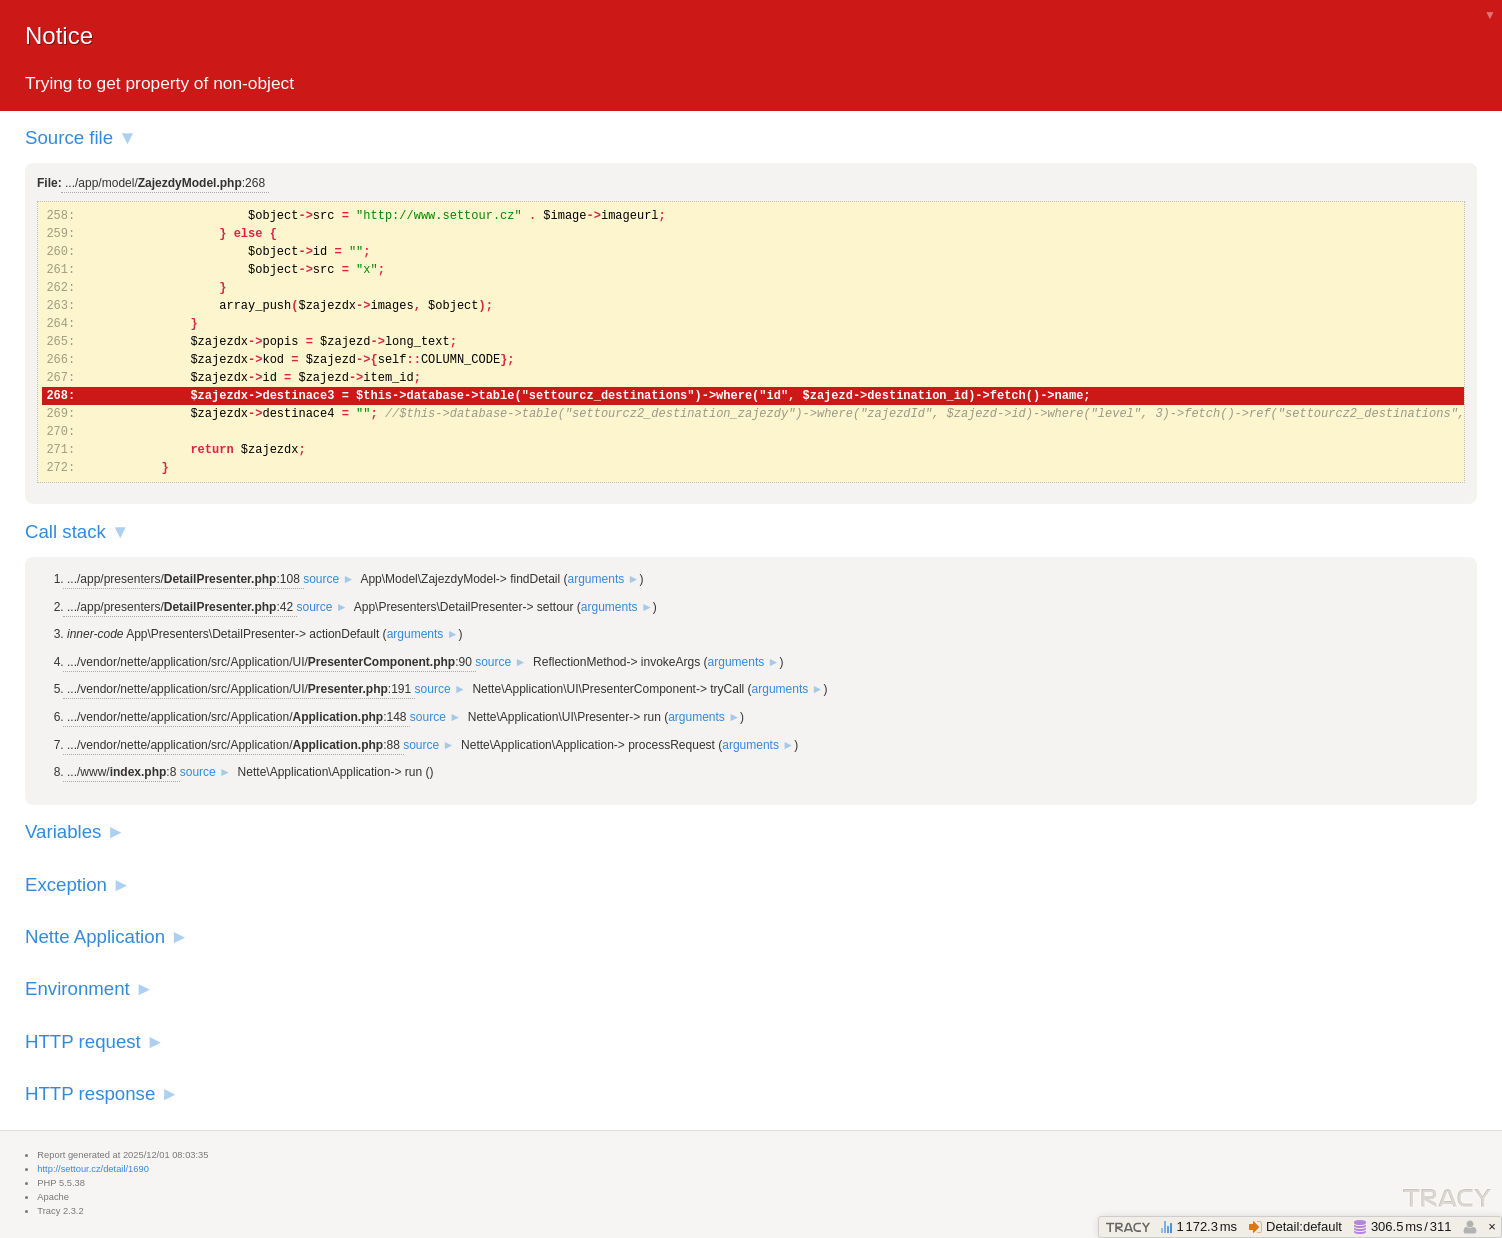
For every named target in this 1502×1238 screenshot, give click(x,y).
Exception (66, 884)
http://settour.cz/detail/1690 (93, 1169)
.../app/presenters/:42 (180, 607)
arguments (596, 579)
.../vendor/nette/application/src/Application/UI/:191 (239, 689)
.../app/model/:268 (165, 183)
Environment (77, 988)
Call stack (65, 531)
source (321, 579)
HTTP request (83, 1041)
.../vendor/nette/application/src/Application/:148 (236, 717)
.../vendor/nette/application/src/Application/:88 (233, 745)
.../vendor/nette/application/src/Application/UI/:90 (269, 662)
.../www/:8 (121, 772)
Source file (69, 137)
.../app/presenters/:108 (183, 579)
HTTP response (90, 1093)
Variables (63, 831)
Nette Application (95, 936)
